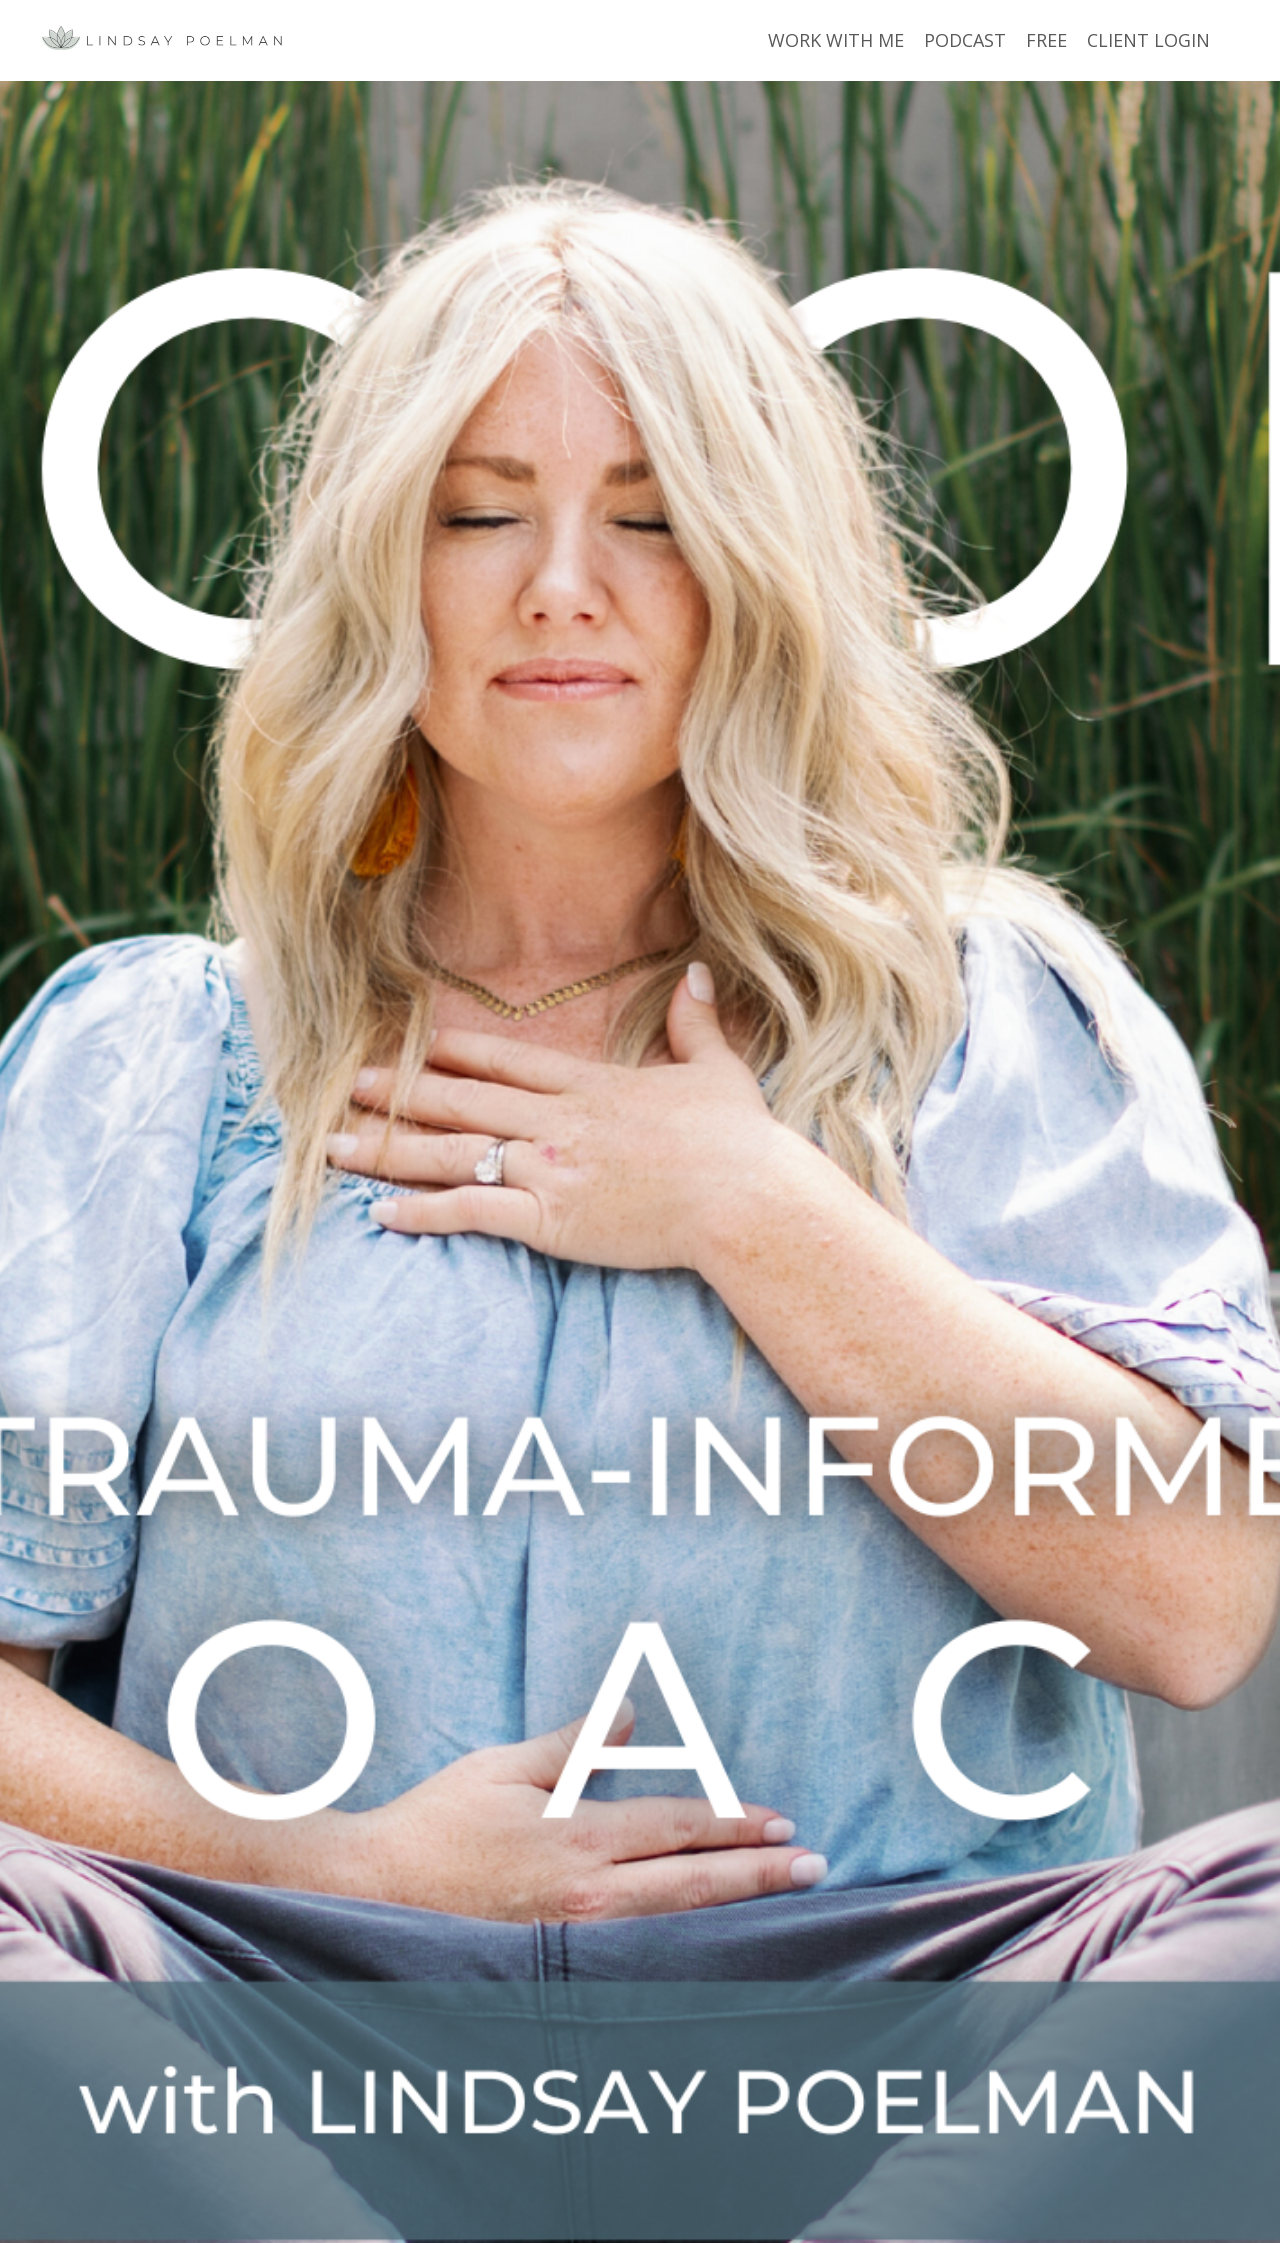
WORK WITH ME (836, 40)
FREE (1046, 40)
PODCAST (965, 40)
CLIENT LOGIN (1148, 40)
